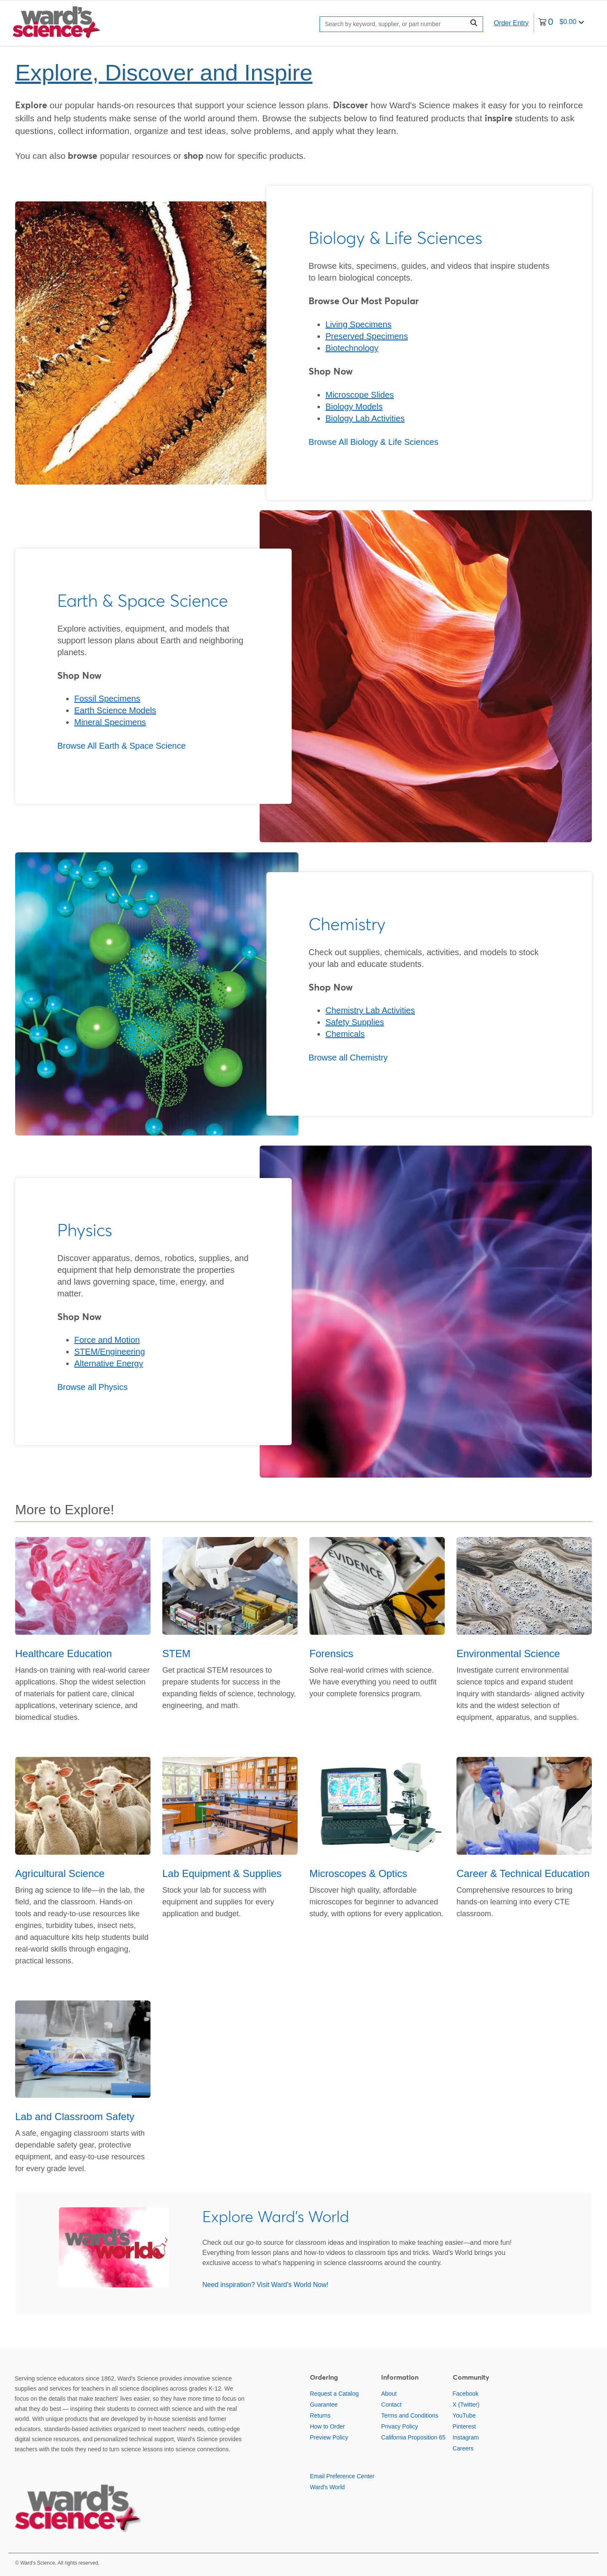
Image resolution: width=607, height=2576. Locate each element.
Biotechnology (352, 348)
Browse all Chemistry (348, 1057)
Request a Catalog (334, 2393)
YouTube (464, 2415)
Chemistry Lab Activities (370, 1010)
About (389, 2393)
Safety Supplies (354, 1022)
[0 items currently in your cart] (561, 23)
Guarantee (324, 2404)
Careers (463, 2448)
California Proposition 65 (413, 2437)
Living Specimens (358, 324)
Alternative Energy (108, 1363)
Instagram (466, 2437)
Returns (320, 2415)
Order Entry (511, 23)
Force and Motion (107, 1339)
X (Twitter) (466, 2404)
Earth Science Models (115, 710)
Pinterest (464, 2426)
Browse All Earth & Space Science (121, 745)
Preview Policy (329, 2437)
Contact (391, 2404)
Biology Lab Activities (365, 418)
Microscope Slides (359, 394)
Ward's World (327, 2487)
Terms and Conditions (409, 2415)
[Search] (394, 24)
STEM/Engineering (109, 1351)
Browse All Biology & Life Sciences (373, 442)
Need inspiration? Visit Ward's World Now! (265, 2284)
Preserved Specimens (366, 336)
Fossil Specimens (107, 698)
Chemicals (345, 1034)
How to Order (327, 2426)
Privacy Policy (399, 2426)
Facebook (465, 2393)
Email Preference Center (342, 2476)
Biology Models (354, 406)
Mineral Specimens (110, 722)
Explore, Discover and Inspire (163, 72)
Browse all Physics (92, 1387)
